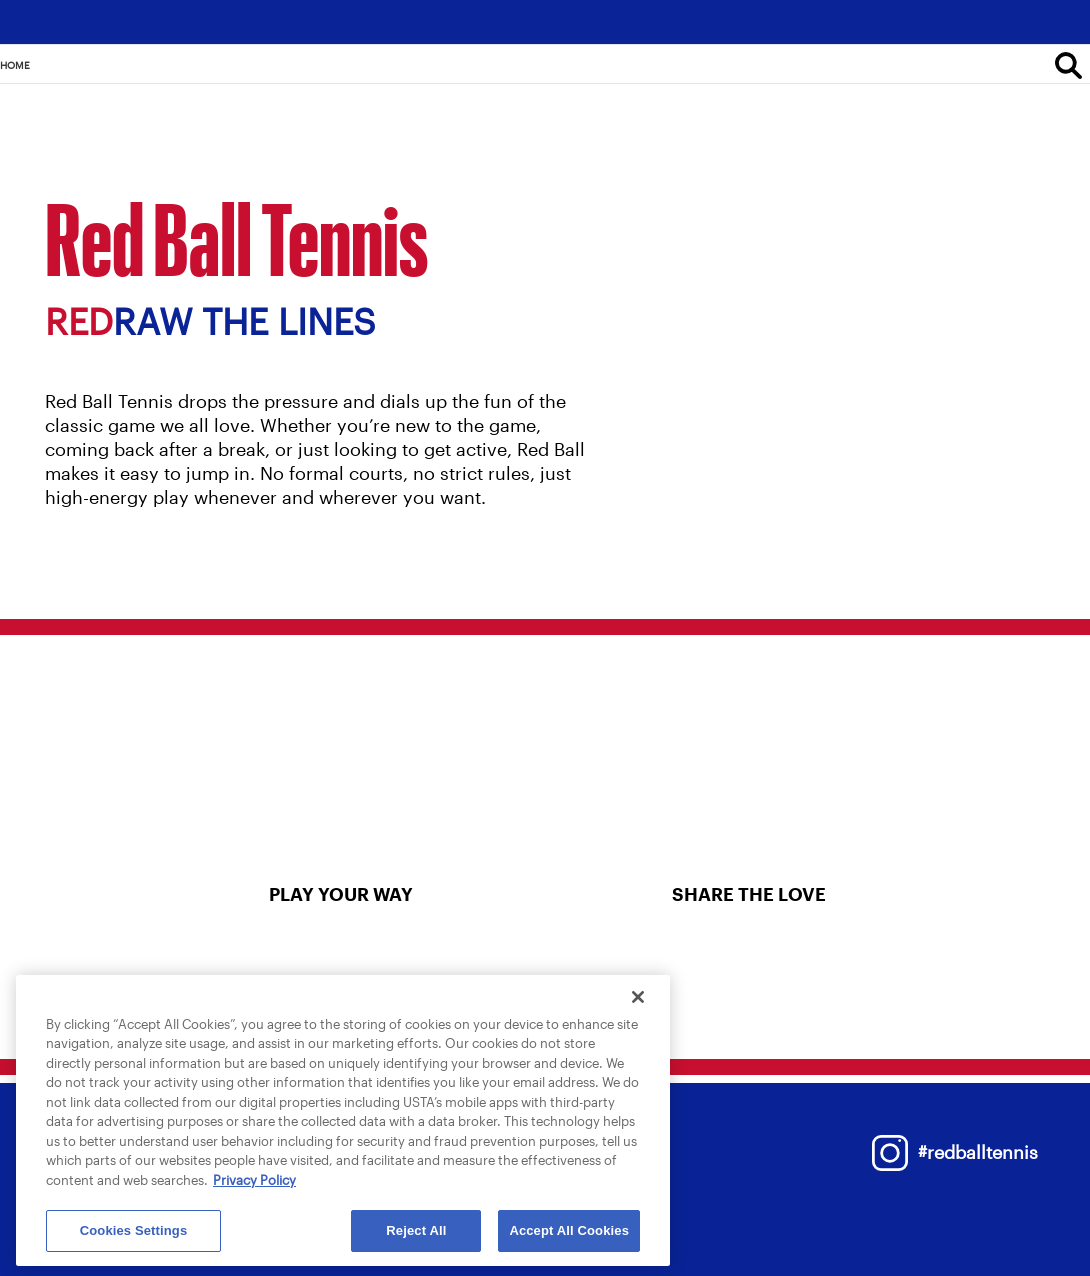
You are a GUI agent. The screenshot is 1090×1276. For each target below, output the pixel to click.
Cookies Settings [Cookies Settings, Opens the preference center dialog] (134, 1230)
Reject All (416, 1230)
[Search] (1068, 65)
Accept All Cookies (569, 1230)
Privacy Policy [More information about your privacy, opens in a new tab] (254, 1180)
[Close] (638, 997)
